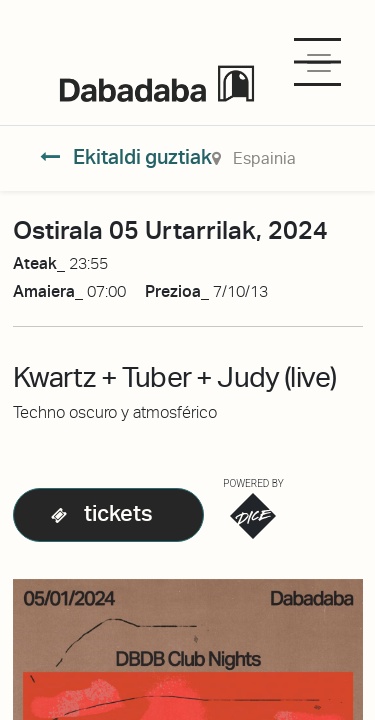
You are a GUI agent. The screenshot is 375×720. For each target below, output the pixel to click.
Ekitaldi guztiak (126, 157)
